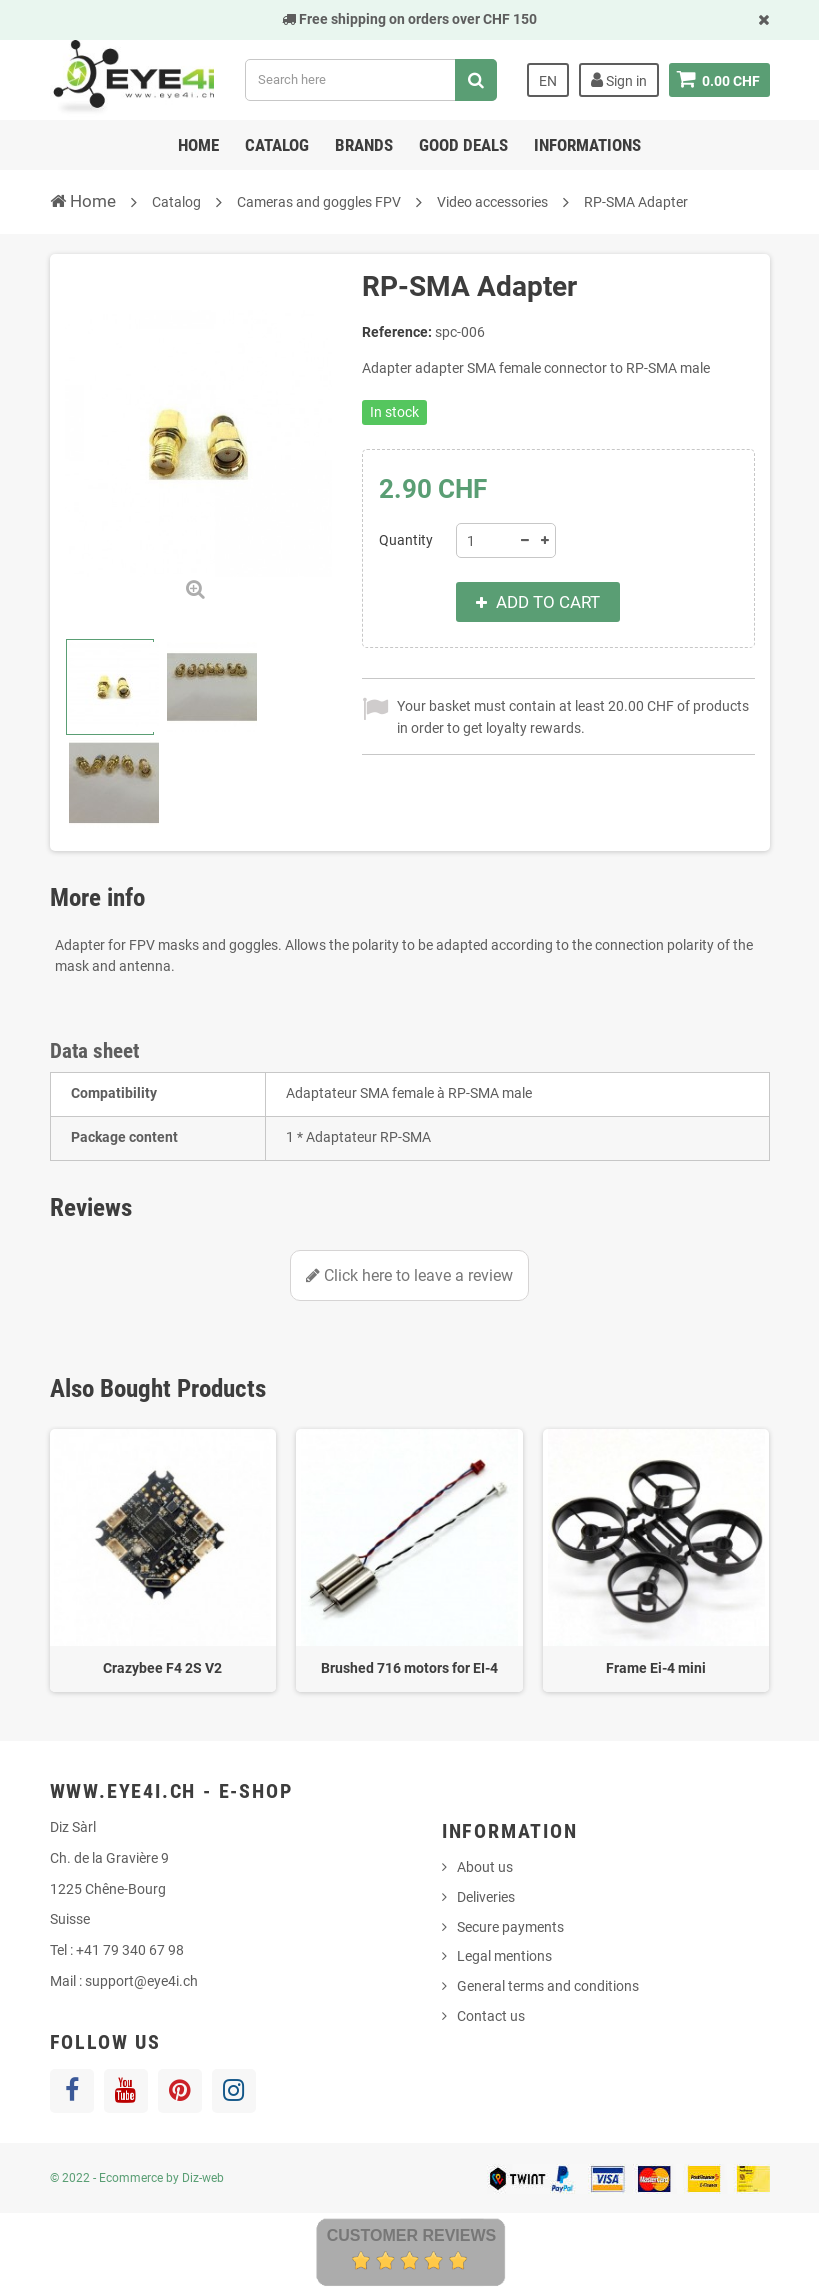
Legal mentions (504, 1956)
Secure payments (510, 1927)
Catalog (277, 145)
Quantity (406, 540)
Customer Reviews (412, 2235)
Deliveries (486, 1897)
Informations (587, 145)
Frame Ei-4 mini (656, 1668)
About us (485, 1867)
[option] (163, 1560)
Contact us (491, 2016)
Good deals (463, 145)
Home (198, 145)
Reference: (397, 332)
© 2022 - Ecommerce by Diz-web (137, 2178)
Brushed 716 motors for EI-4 (409, 1668)
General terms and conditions (548, 1986)
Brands (364, 145)
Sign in (618, 80)
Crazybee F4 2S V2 (162, 1668)
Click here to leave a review (409, 1275)
